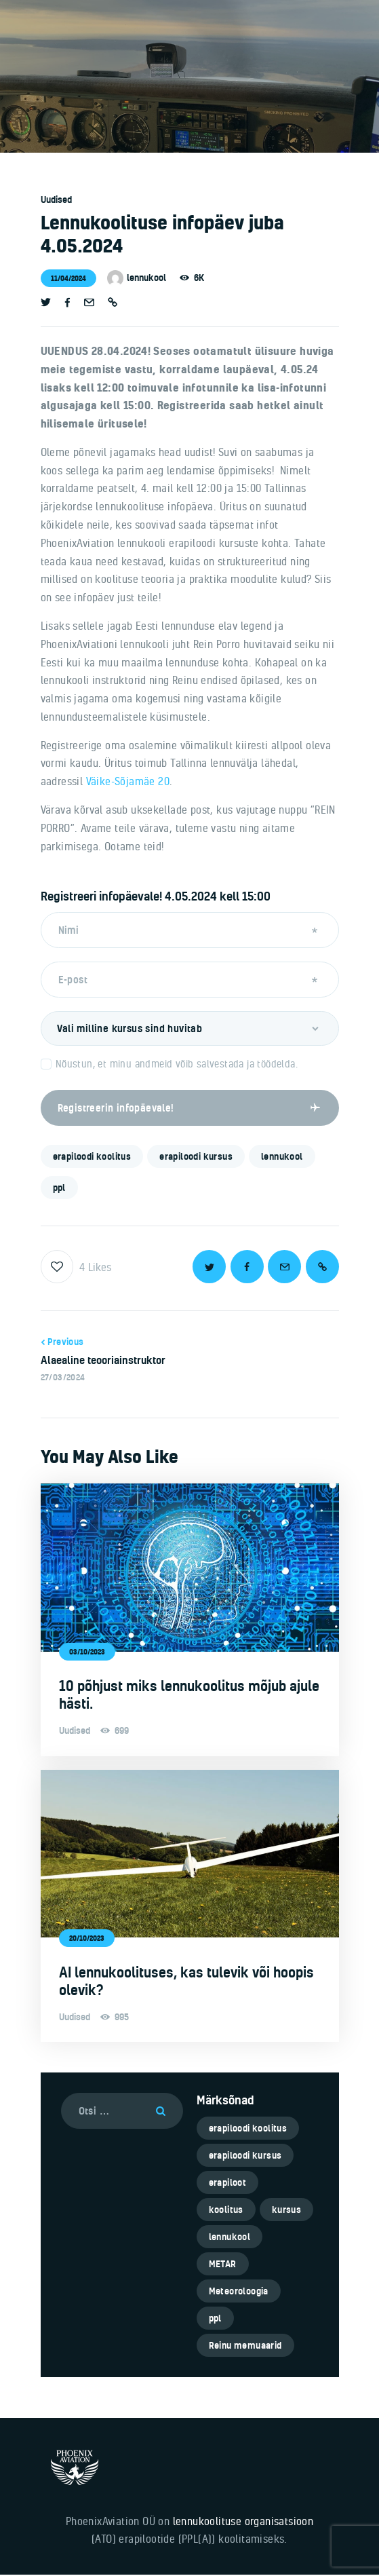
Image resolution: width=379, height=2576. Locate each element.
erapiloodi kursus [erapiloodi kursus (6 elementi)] (245, 2157)
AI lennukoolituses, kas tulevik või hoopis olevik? (186, 1982)
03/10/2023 (87, 1653)
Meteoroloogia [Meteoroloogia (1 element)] (238, 2292)
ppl (59, 1189)
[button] (112, 302)
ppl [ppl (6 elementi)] (215, 2319)
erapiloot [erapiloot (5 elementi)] (228, 2184)
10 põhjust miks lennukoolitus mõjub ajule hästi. (189, 1695)
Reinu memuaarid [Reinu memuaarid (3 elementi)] (245, 2347)
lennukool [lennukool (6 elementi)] (230, 2238)
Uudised (56, 199)
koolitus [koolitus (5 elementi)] (226, 2211)
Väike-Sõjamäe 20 (127, 781)
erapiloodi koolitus (92, 1158)
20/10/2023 (86, 1939)
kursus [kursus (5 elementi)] (286, 2211)
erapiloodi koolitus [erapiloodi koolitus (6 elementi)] (248, 2129)
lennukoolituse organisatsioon (243, 2522)
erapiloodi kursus (196, 1158)
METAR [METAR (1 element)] (223, 2265)
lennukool (282, 1158)
